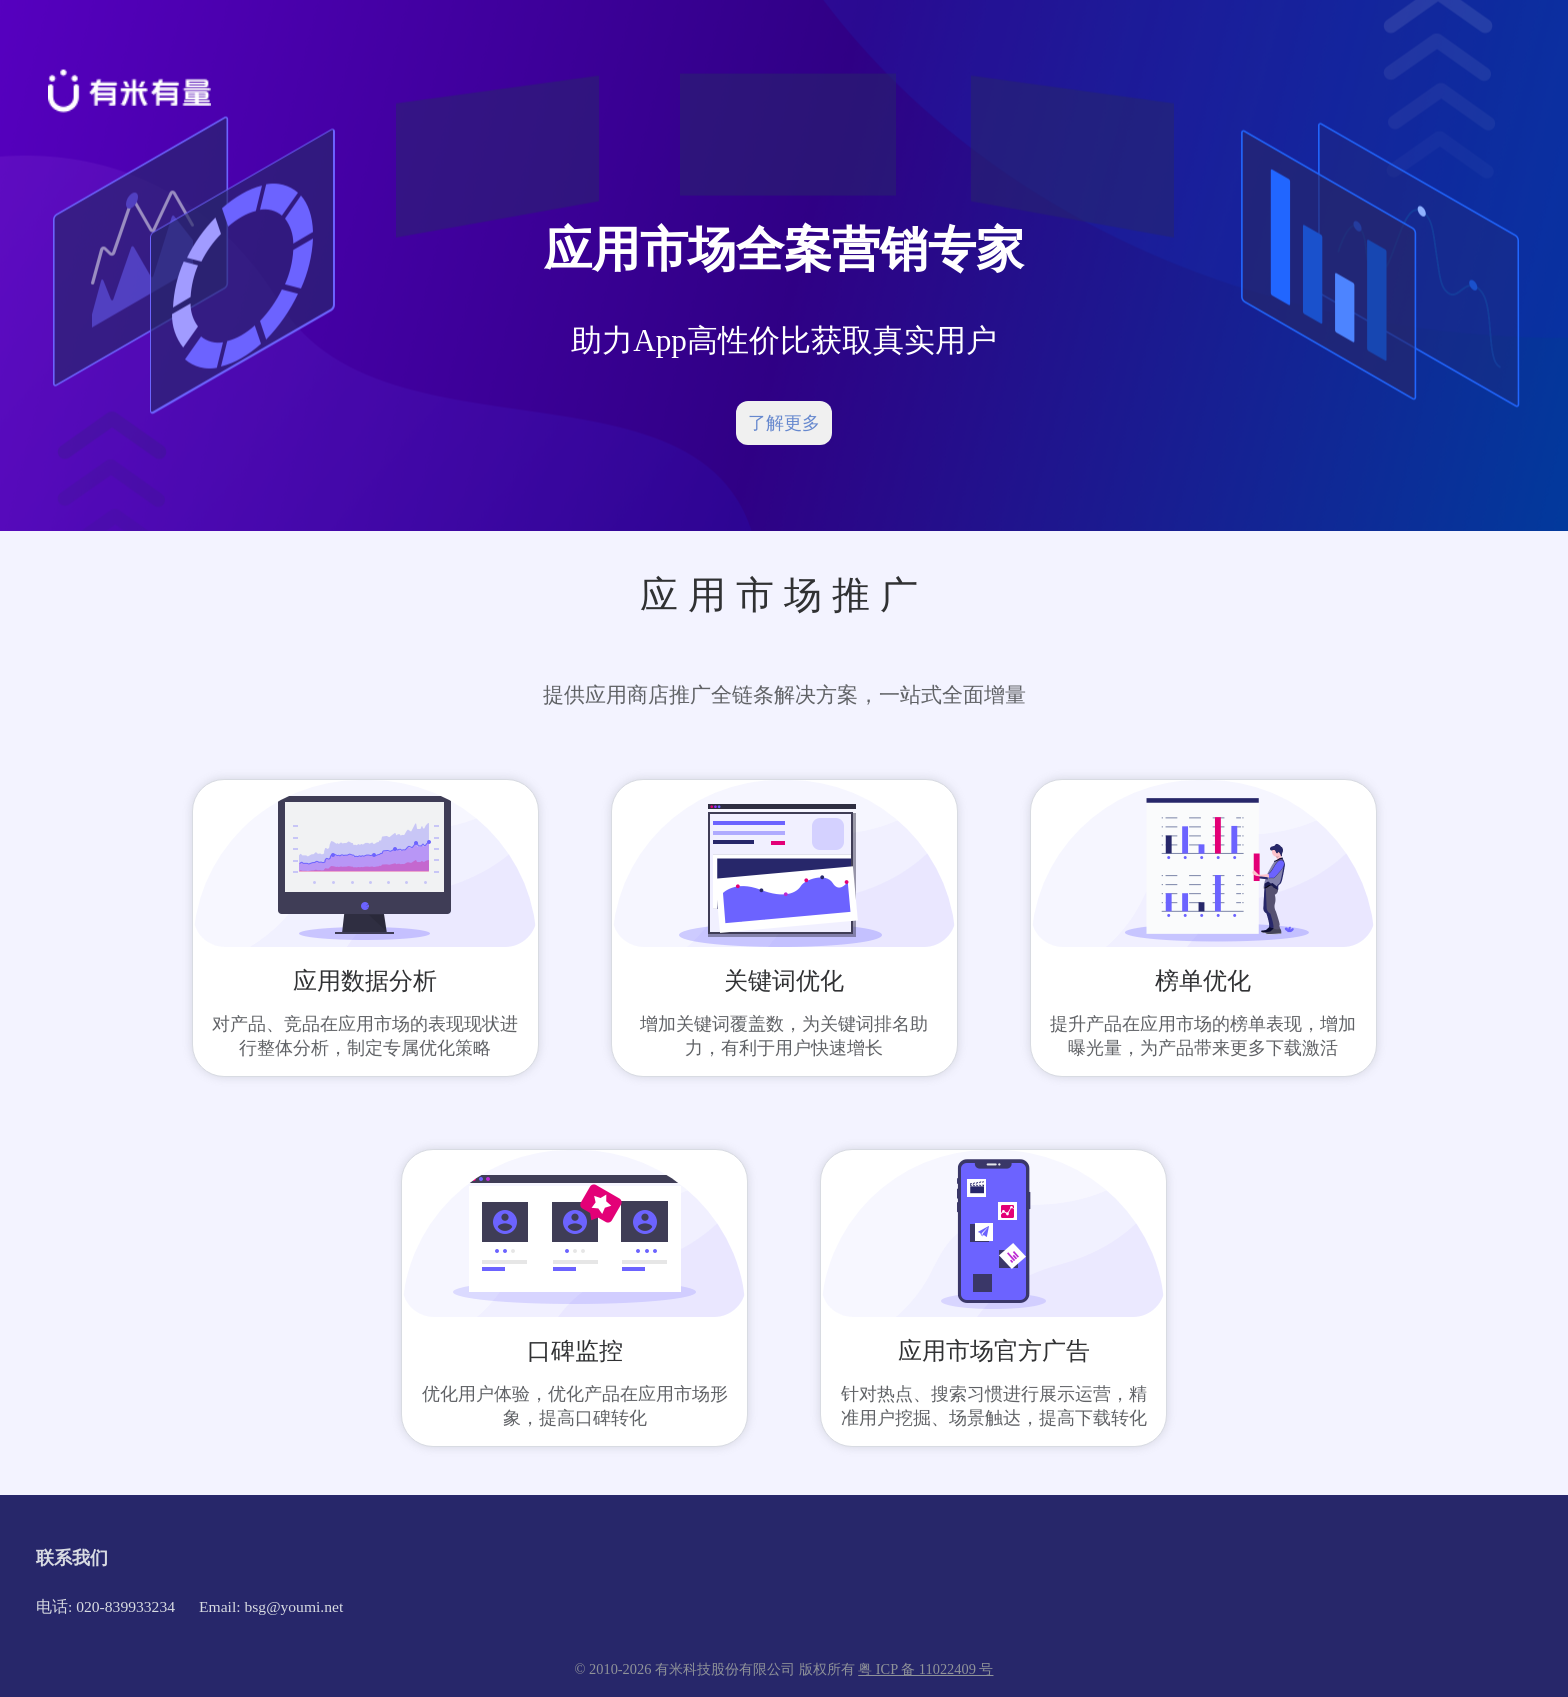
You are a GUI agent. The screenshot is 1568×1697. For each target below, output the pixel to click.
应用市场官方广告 (994, 1351)
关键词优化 (784, 981)
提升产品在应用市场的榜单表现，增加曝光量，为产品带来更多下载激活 (1203, 1036)
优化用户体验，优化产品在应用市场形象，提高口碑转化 (575, 1406)
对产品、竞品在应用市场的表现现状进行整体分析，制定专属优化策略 (365, 1036)
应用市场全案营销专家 (784, 249)
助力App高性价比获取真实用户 (784, 340)
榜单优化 (1203, 981)
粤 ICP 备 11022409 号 (925, 1669)
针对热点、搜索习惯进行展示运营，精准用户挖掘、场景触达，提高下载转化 (994, 1406)
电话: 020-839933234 (105, 1606)
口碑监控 (575, 1351)
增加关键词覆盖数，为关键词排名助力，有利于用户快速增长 (784, 1036)
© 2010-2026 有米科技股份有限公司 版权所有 (717, 1669)
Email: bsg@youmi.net (271, 1606)
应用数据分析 (365, 981)
